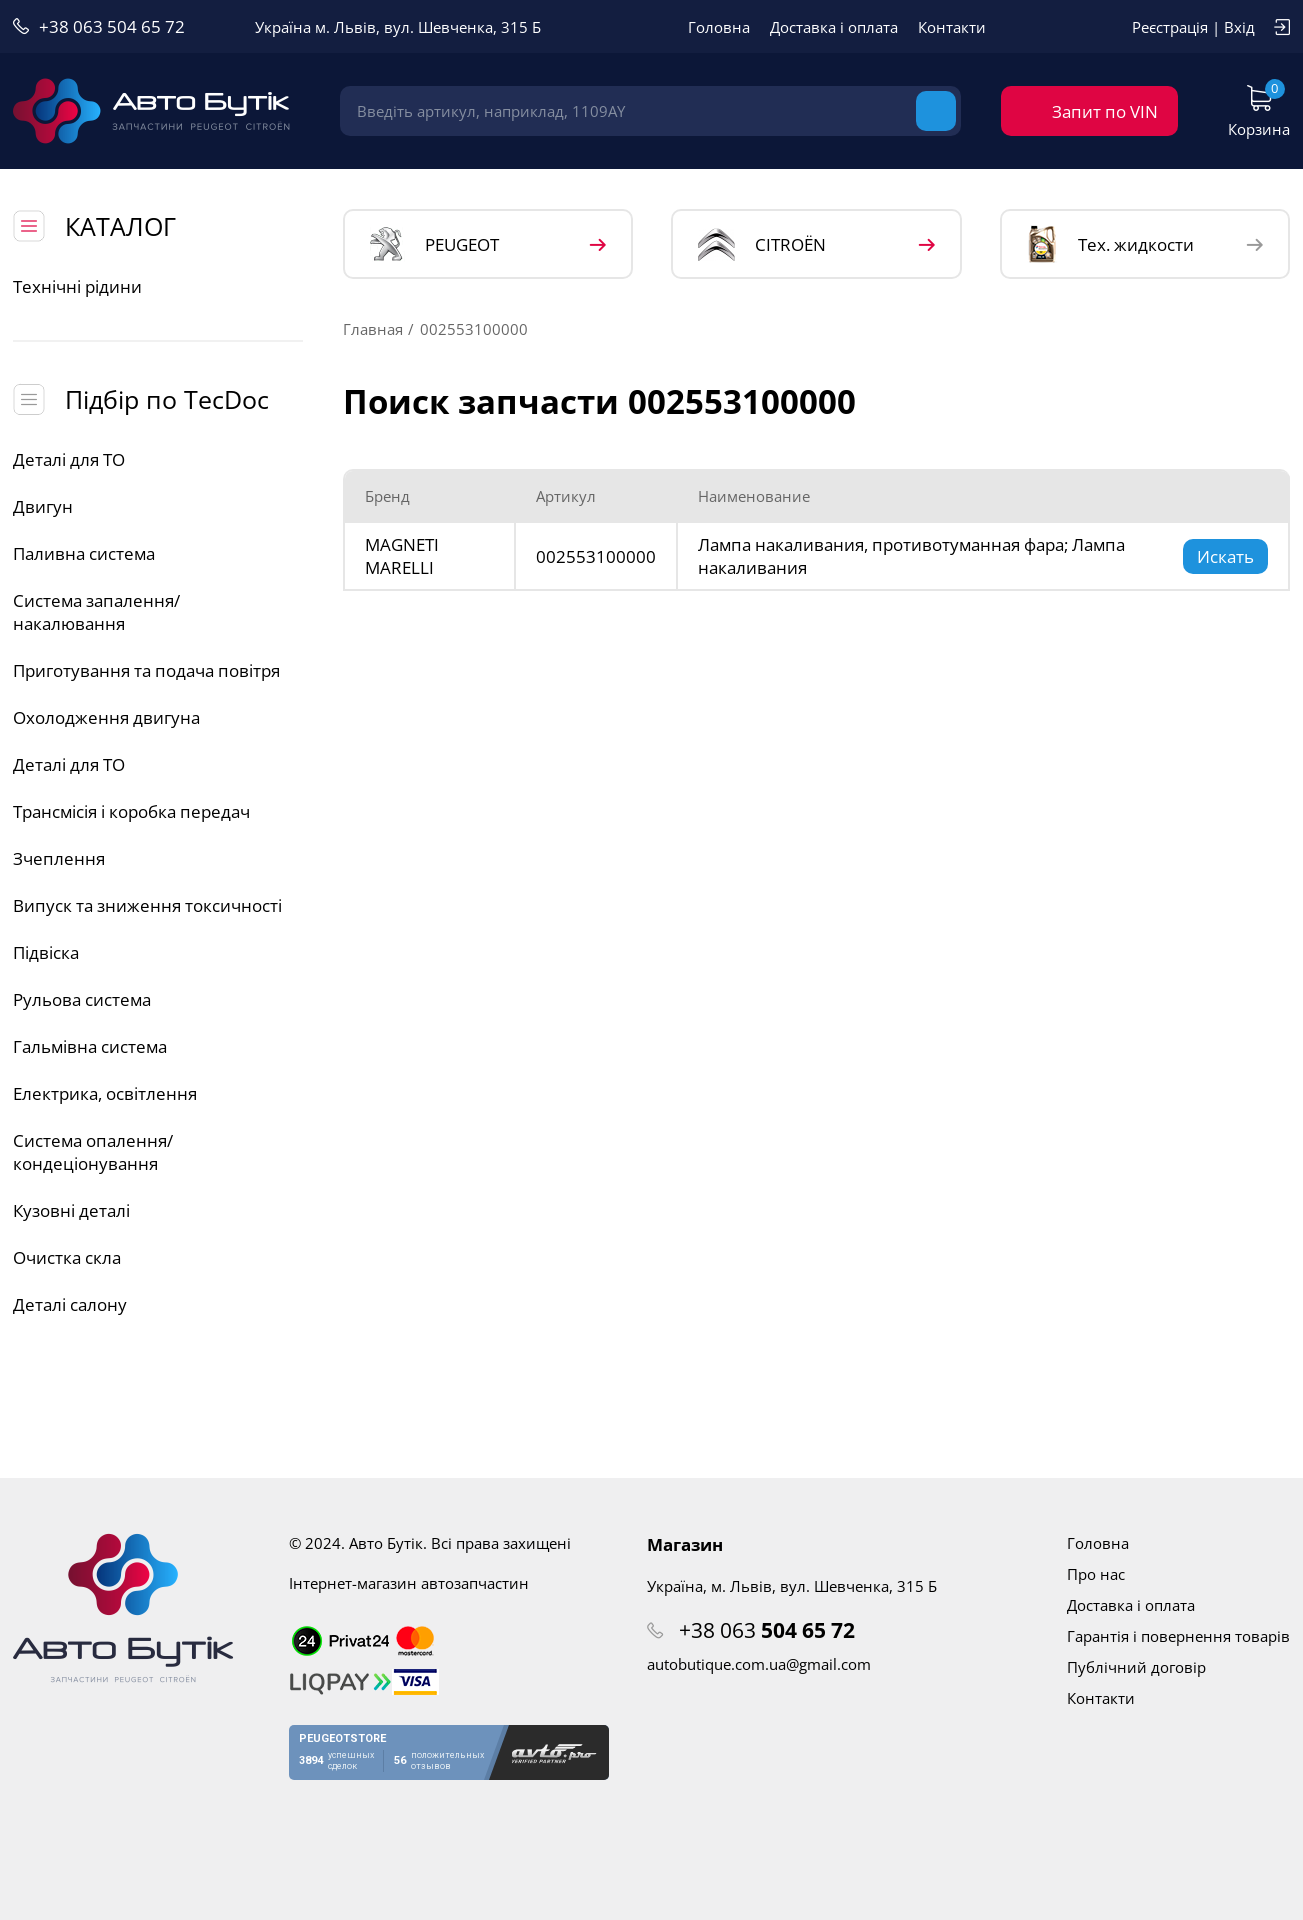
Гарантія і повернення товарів (1178, 1636)
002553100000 (596, 556)
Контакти (952, 27)
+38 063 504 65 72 (112, 26)
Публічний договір (1136, 1667)
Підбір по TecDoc (167, 399)
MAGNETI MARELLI (402, 556)
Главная (373, 329)
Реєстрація (1170, 27)
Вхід (1239, 27)
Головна (719, 27)
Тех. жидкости (1110, 244)
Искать (1225, 556)
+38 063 (767, 1630)
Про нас (1096, 1574)
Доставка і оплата (834, 27)
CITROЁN (762, 244)
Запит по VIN (1105, 111)
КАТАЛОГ (120, 226)
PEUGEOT (434, 244)
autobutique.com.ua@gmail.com (759, 1664)
